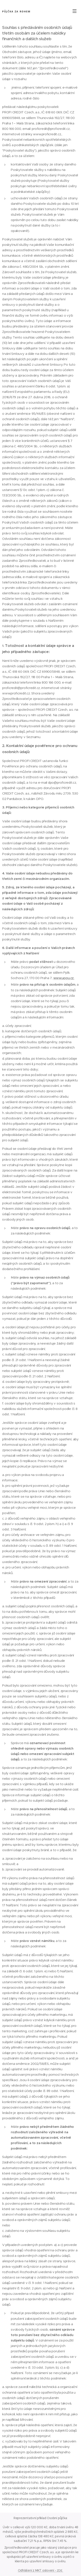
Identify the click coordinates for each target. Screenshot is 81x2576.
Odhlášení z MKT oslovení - (40, 2570)
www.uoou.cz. (63, 978)
